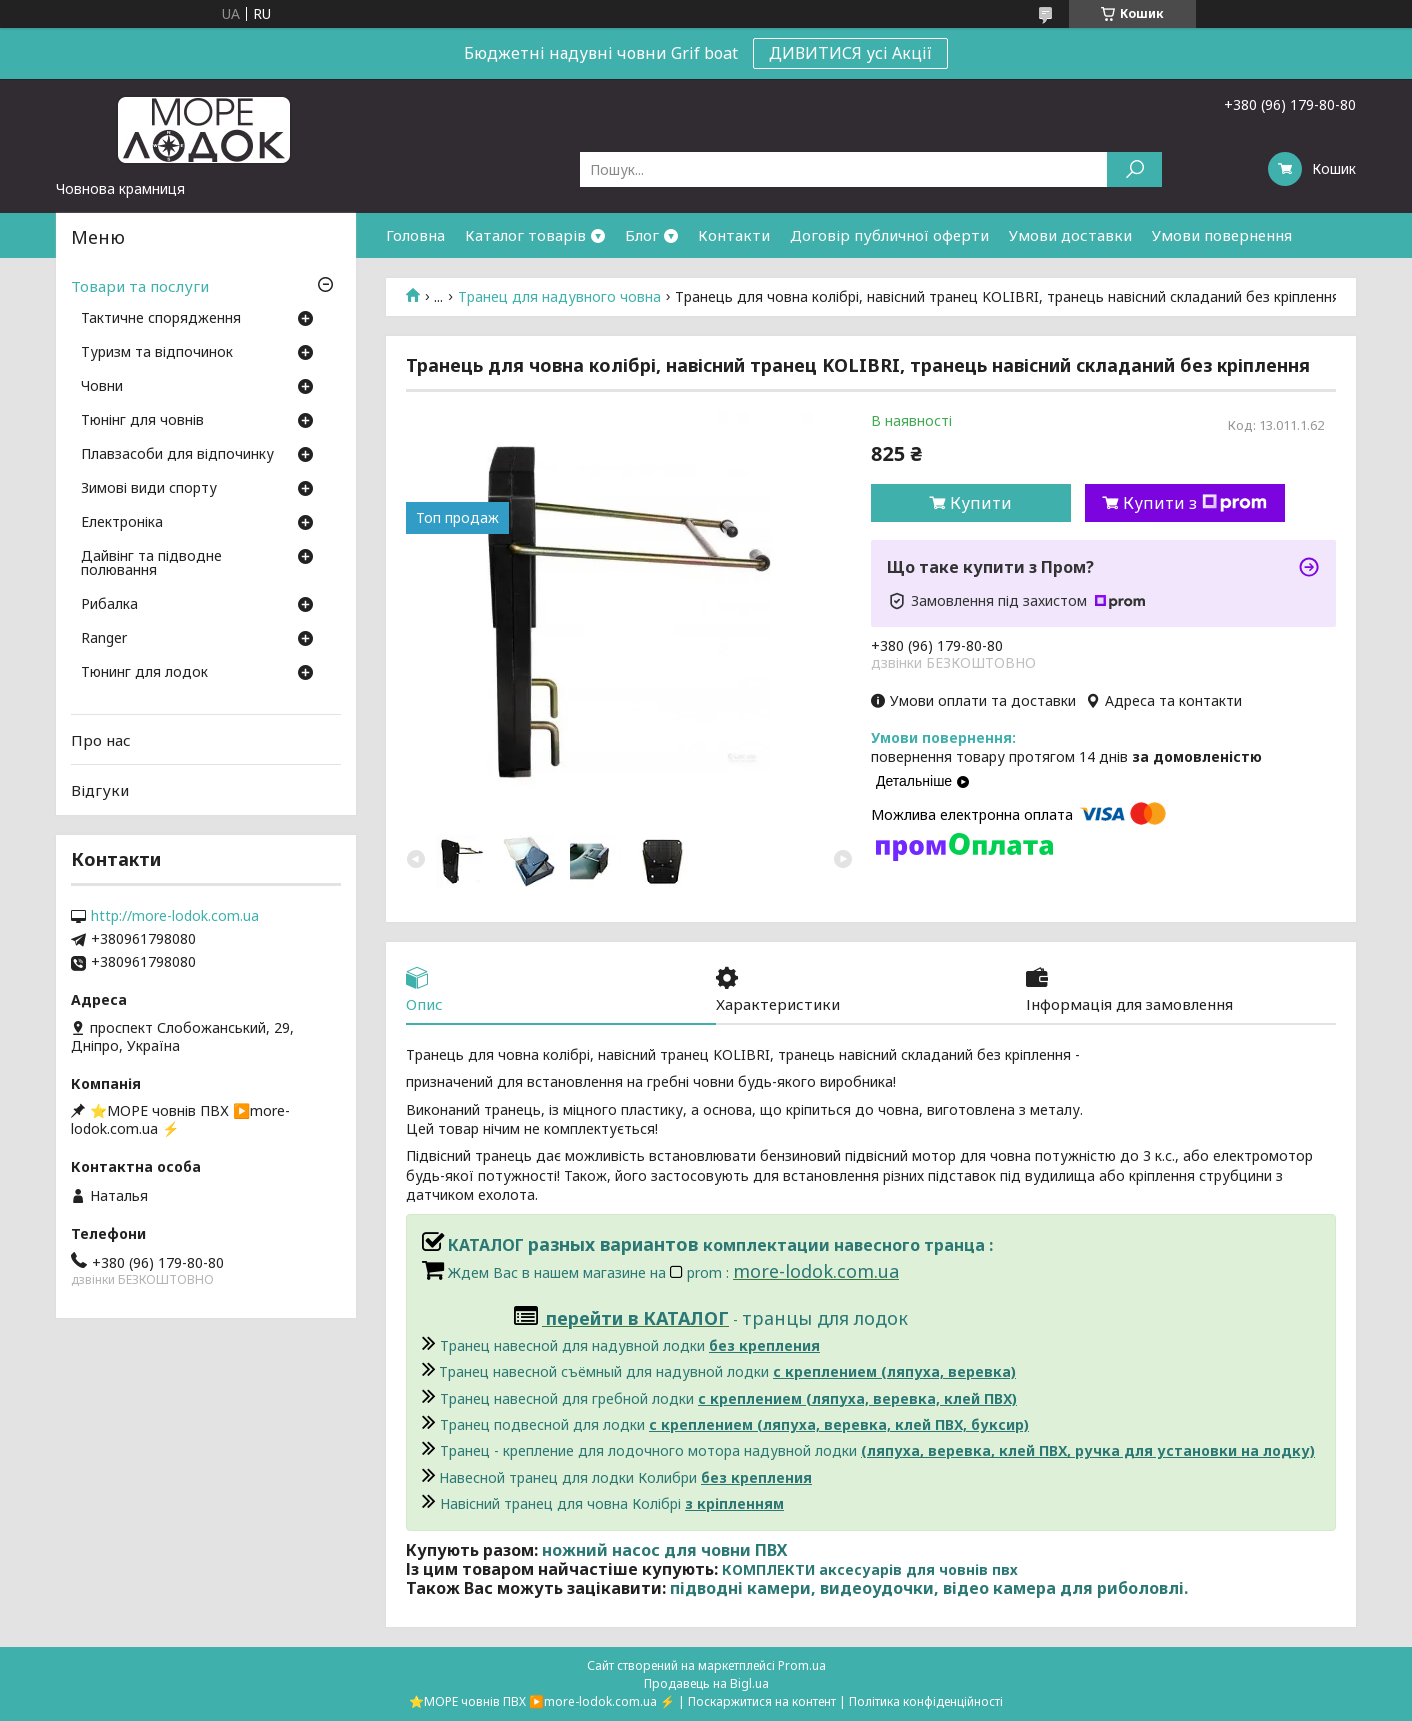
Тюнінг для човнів (142, 421)
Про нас (101, 740)
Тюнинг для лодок (144, 673)
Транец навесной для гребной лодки (728, 1398)
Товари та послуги (140, 286)
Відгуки (100, 790)
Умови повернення (1222, 235)
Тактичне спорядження (161, 319)
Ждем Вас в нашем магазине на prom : (590, 1272)
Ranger (104, 639)
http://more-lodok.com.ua (175, 916)
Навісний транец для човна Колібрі (612, 1503)
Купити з (1195, 503)
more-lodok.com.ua (816, 1271)
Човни (102, 387)
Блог (642, 235)
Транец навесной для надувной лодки (630, 1345)
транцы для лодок (825, 1318)
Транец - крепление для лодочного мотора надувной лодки (877, 1450)
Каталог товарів (525, 235)
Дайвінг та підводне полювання (151, 564)
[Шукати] (1134, 169)
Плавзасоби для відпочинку (177, 455)
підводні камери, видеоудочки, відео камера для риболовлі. (929, 1588)
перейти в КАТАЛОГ (637, 1318)
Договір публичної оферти (889, 235)
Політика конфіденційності (926, 1701)
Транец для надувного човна (559, 297)
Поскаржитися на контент (762, 1701)
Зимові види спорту (149, 489)
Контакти (734, 235)
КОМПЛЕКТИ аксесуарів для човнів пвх (870, 1569)
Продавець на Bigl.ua (706, 1683)
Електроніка (122, 523)
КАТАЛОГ (475, 1245)
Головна (415, 235)
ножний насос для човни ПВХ (664, 1550)
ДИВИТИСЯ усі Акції (850, 53)
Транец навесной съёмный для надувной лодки (727, 1371)
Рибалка (109, 605)
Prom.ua (802, 1665)
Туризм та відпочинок (157, 353)
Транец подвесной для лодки (734, 1424)
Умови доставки (1070, 235)
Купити (981, 503)
